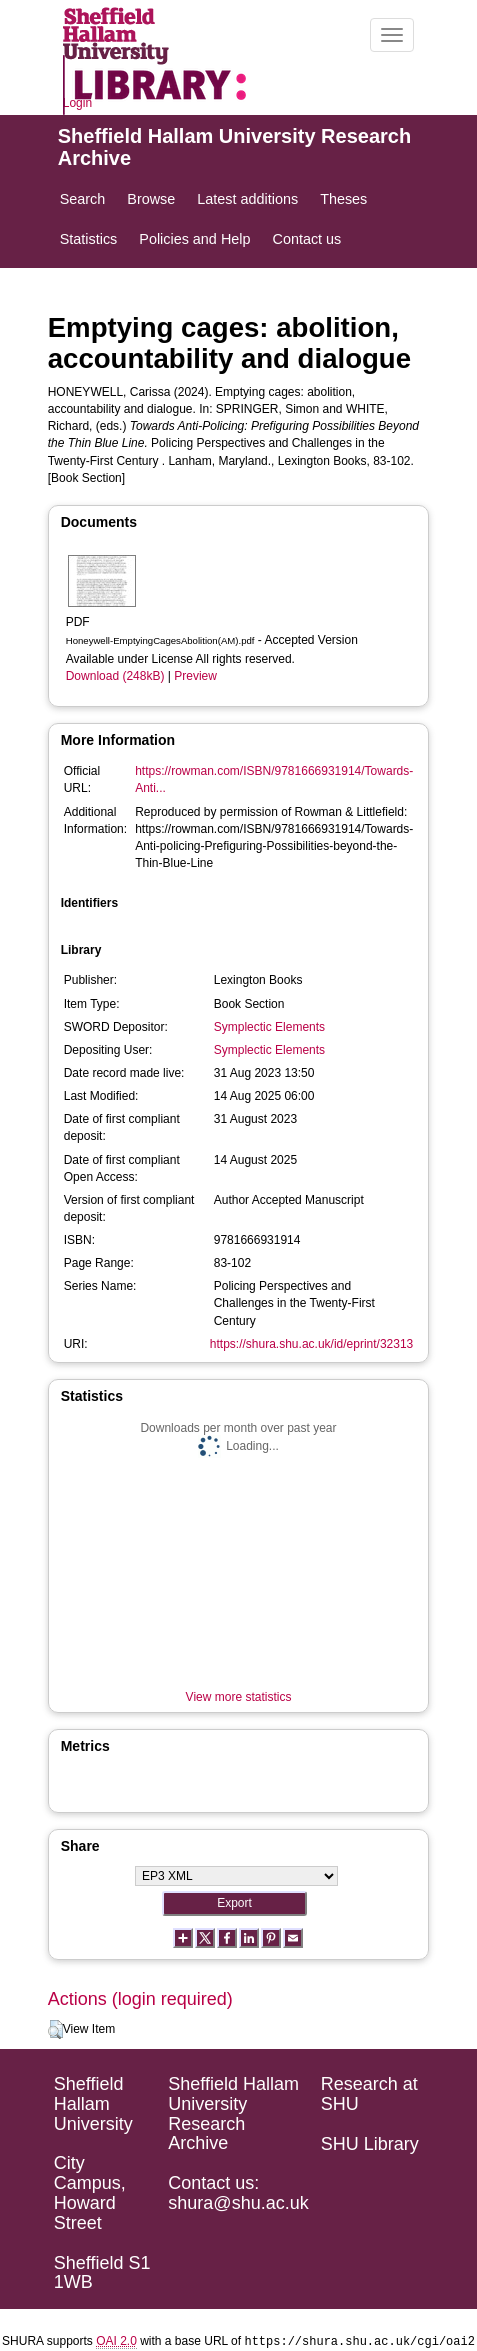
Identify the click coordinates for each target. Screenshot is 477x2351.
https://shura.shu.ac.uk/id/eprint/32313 (311, 1344)
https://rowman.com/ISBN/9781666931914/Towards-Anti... (274, 779)
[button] (55, 2030)
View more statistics (239, 1697)
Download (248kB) (115, 676)
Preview (195, 676)
